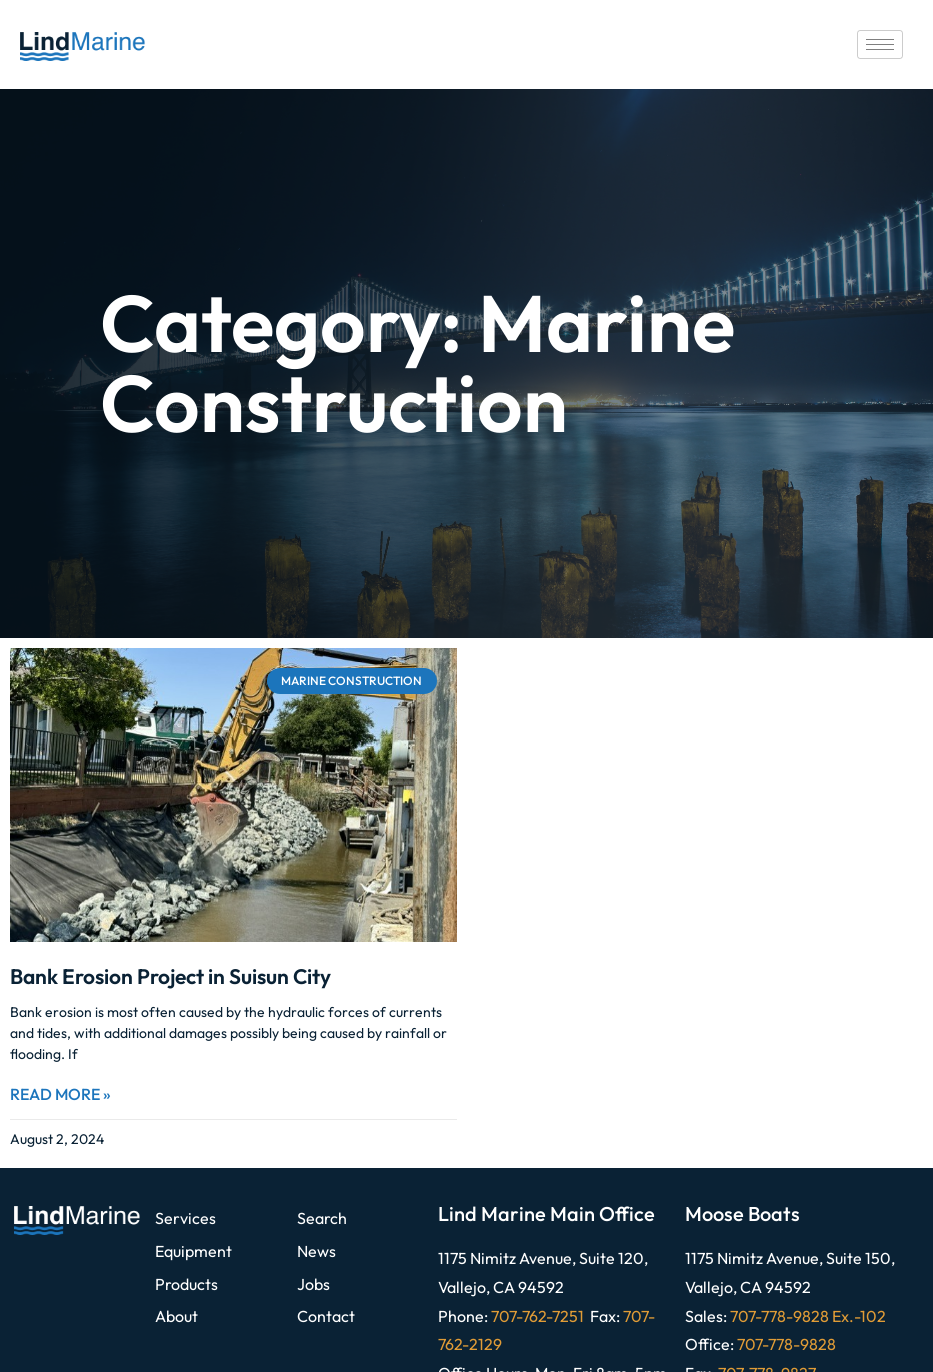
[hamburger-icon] (880, 44)
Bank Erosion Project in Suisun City (170, 976)
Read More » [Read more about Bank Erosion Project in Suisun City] (60, 1094)
